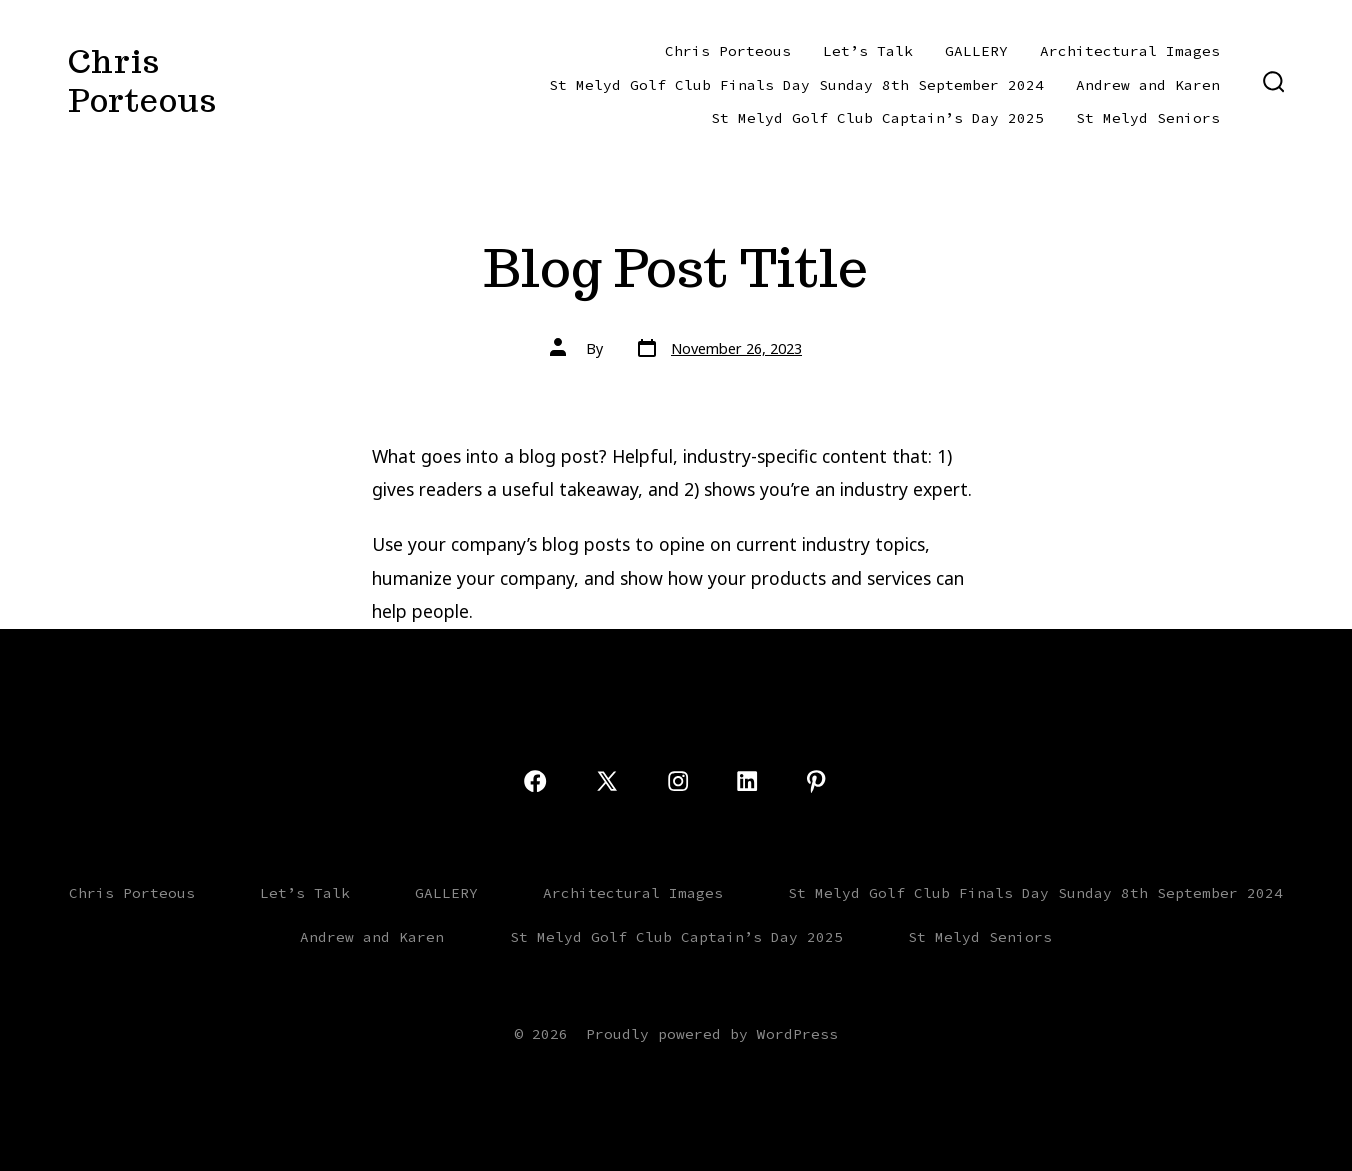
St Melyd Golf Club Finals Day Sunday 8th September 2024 (796, 85)
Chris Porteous (728, 51)
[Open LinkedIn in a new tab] (747, 781)
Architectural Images (1130, 51)
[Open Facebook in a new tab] (535, 781)
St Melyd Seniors (1148, 118)
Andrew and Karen (1148, 85)
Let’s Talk (868, 51)
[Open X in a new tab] (607, 781)
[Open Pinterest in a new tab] (816, 781)
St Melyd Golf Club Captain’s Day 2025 (877, 118)
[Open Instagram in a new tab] (678, 781)
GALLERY (976, 51)
